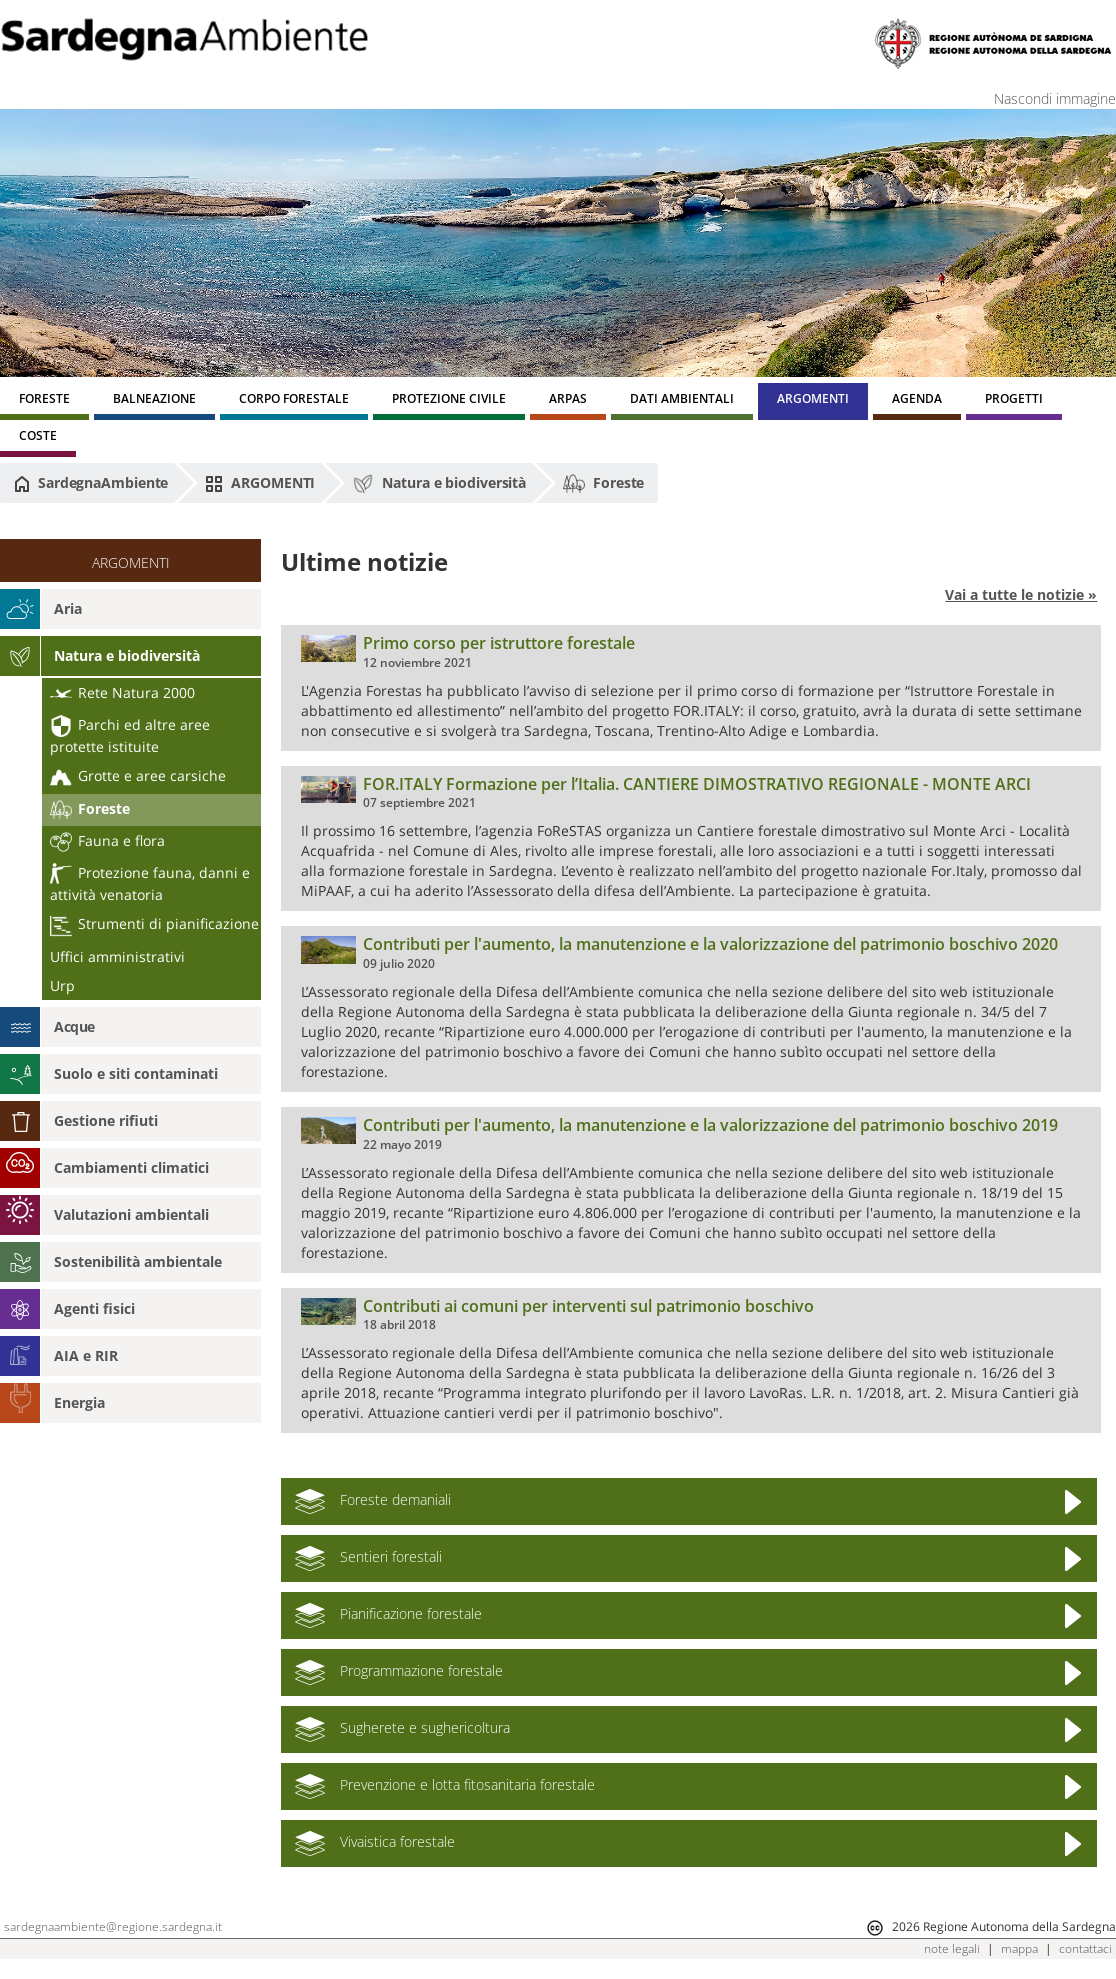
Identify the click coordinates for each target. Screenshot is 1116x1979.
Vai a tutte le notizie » (1021, 594)
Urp (62, 985)
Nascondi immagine (1055, 98)
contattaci (1085, 1948)
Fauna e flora (107, 840)
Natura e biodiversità (439, 484)
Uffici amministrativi (117, 956)
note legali (952, 1948)
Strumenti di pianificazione (154, 923)
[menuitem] (44, 401)
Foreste (603, 484)
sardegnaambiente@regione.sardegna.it (113, 1926)
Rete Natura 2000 (122, 692)
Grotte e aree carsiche (138, 775)
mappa (1019, 1948)
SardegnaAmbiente (91, 483)
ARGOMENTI (260, 483)
